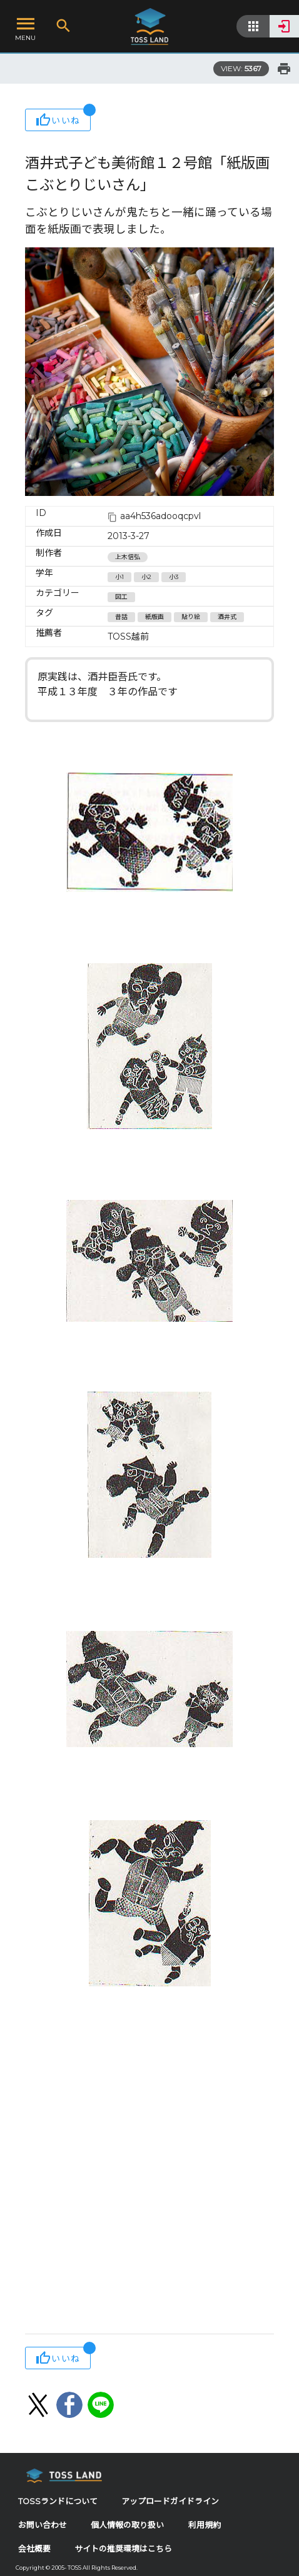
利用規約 (204, 2525)
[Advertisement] (149, 2172)
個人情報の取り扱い (127, 2525)
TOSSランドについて (58, 2501)
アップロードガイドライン (170, 2501)
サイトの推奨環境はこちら (123, 2549)
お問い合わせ (42, 2525)
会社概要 (34, 2549)
